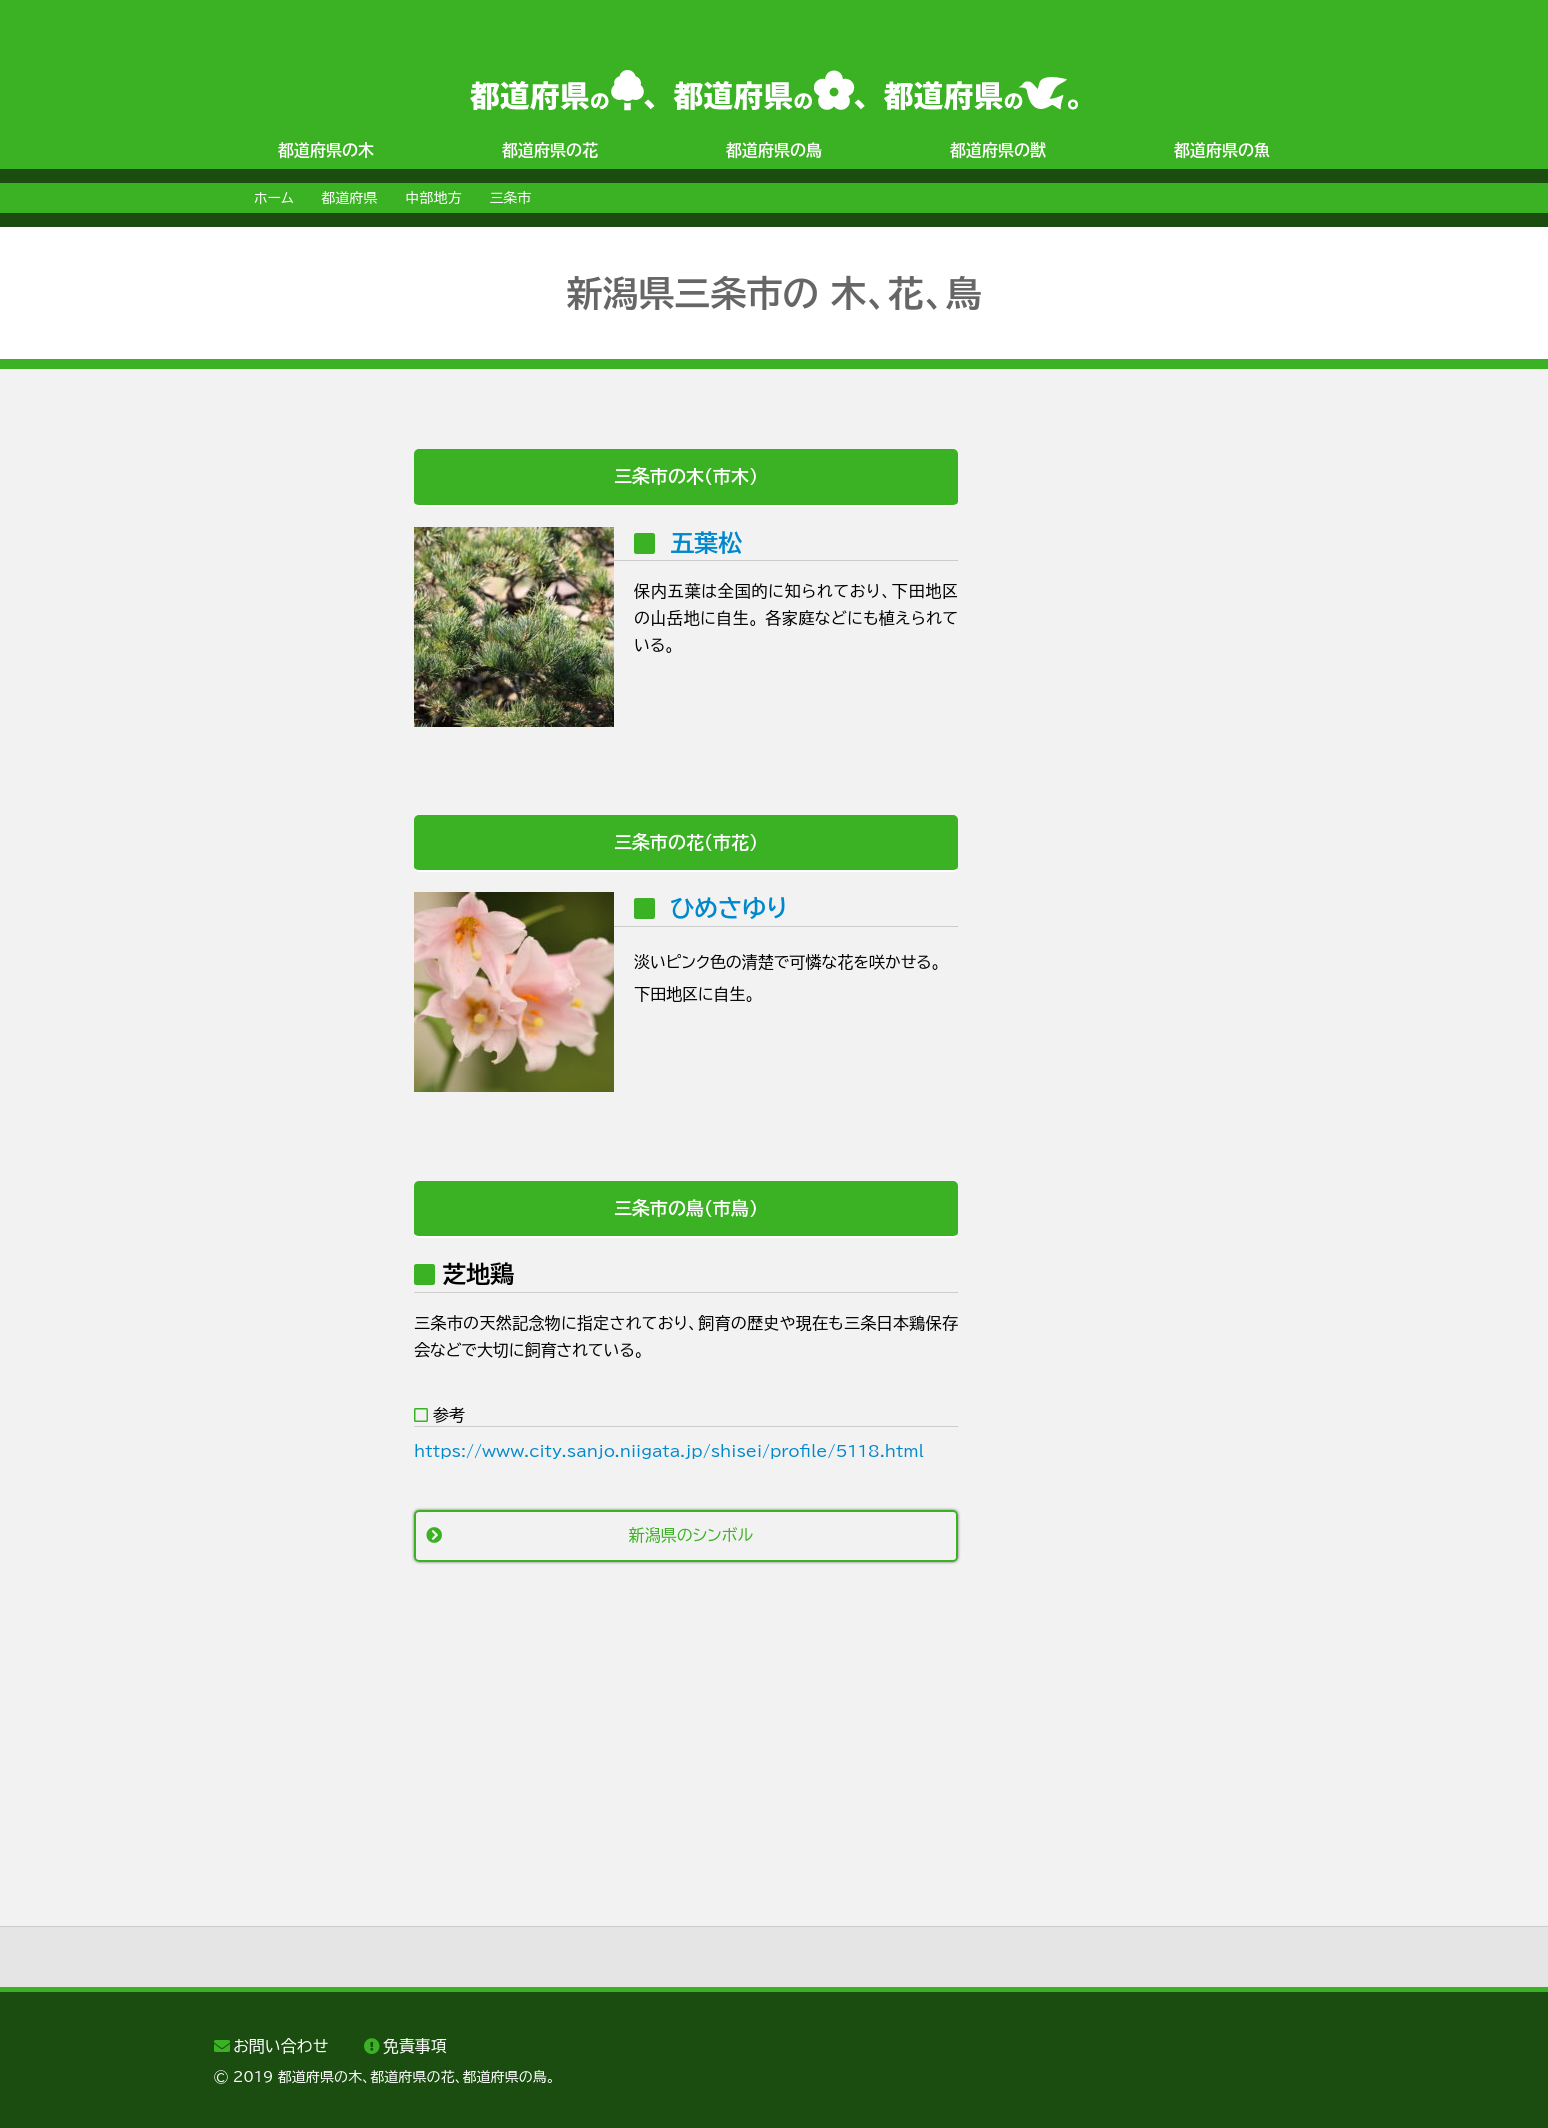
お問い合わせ (280, 2046)
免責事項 (415, 2046)
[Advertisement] (294, 749)
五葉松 (706, 543)
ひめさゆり (729, 908)
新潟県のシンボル (691, 1535)
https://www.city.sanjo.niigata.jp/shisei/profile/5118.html (669, 1451)
